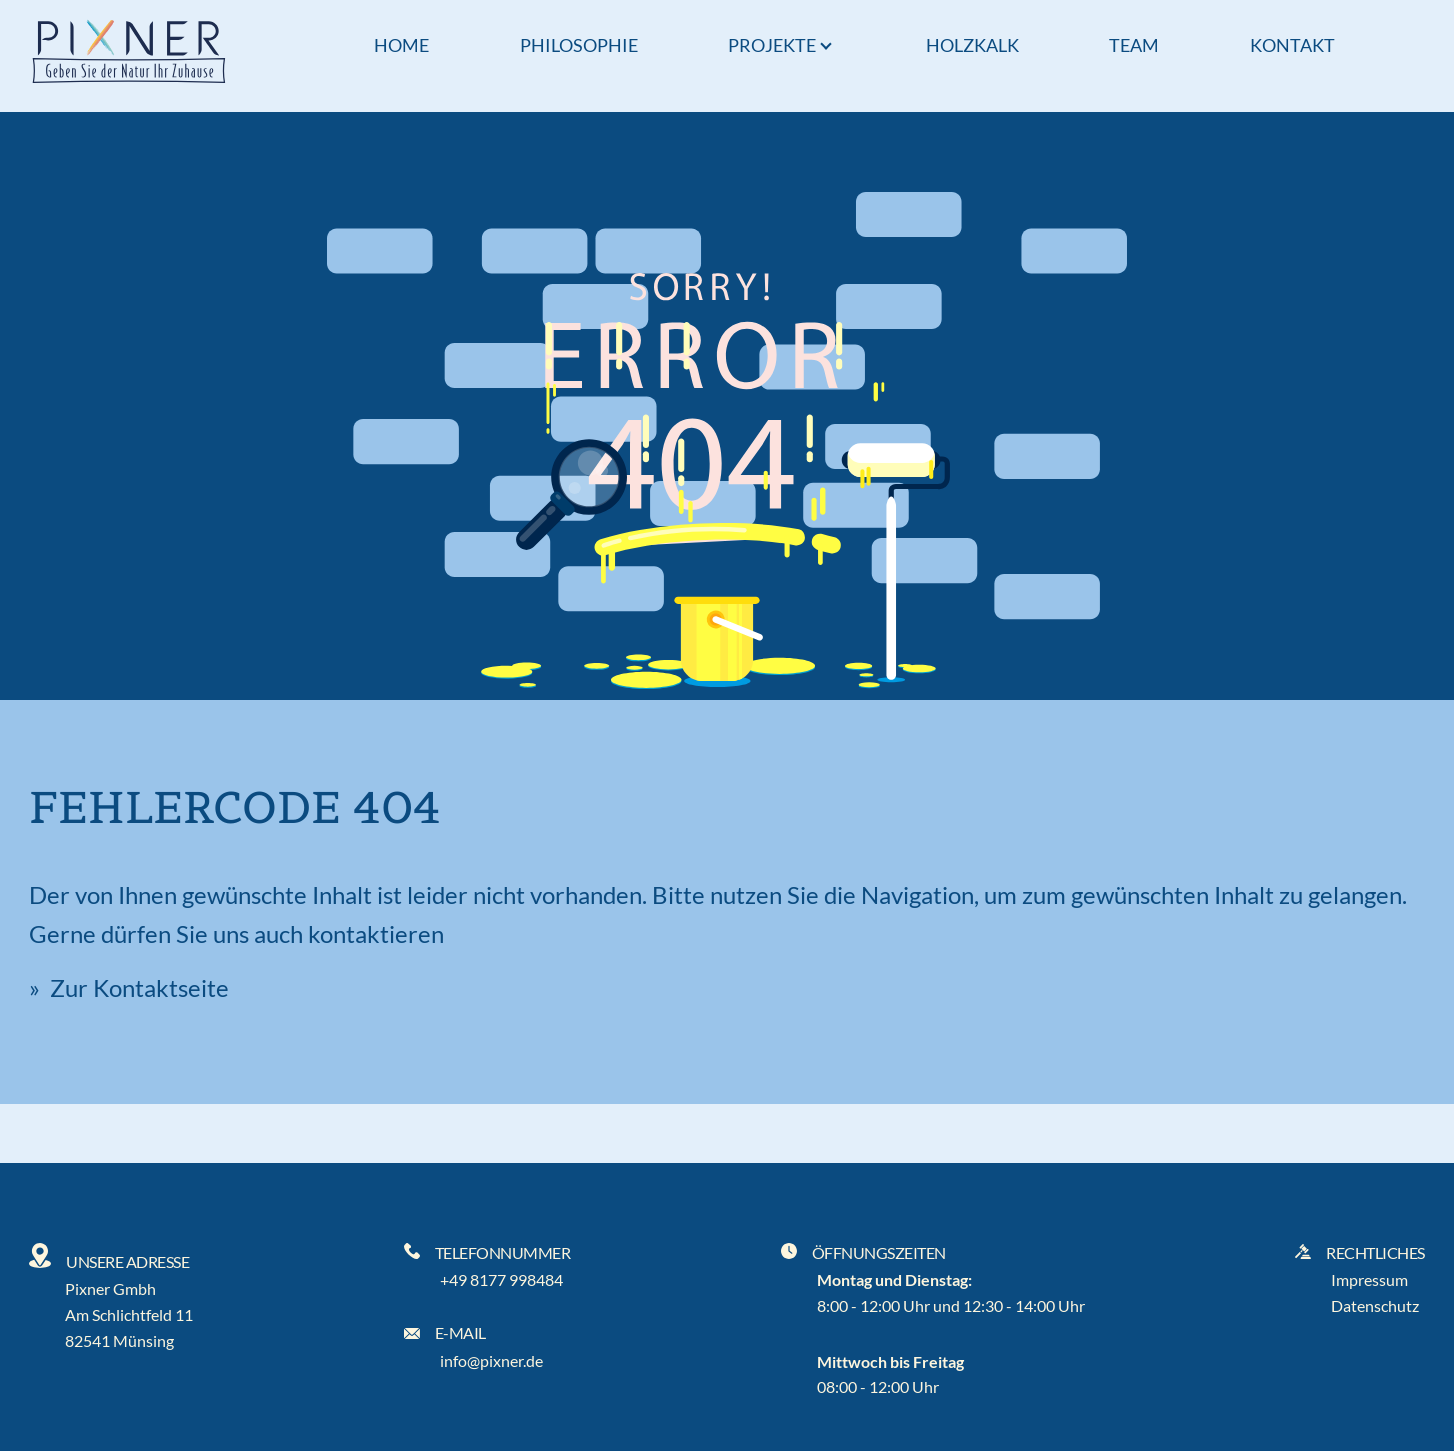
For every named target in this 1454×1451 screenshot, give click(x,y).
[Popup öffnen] (826, 47)
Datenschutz (1375, 1305)
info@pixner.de (491, 1360)
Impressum (1369, 1279)
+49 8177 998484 (501, 1279)
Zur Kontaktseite (137, 987)
